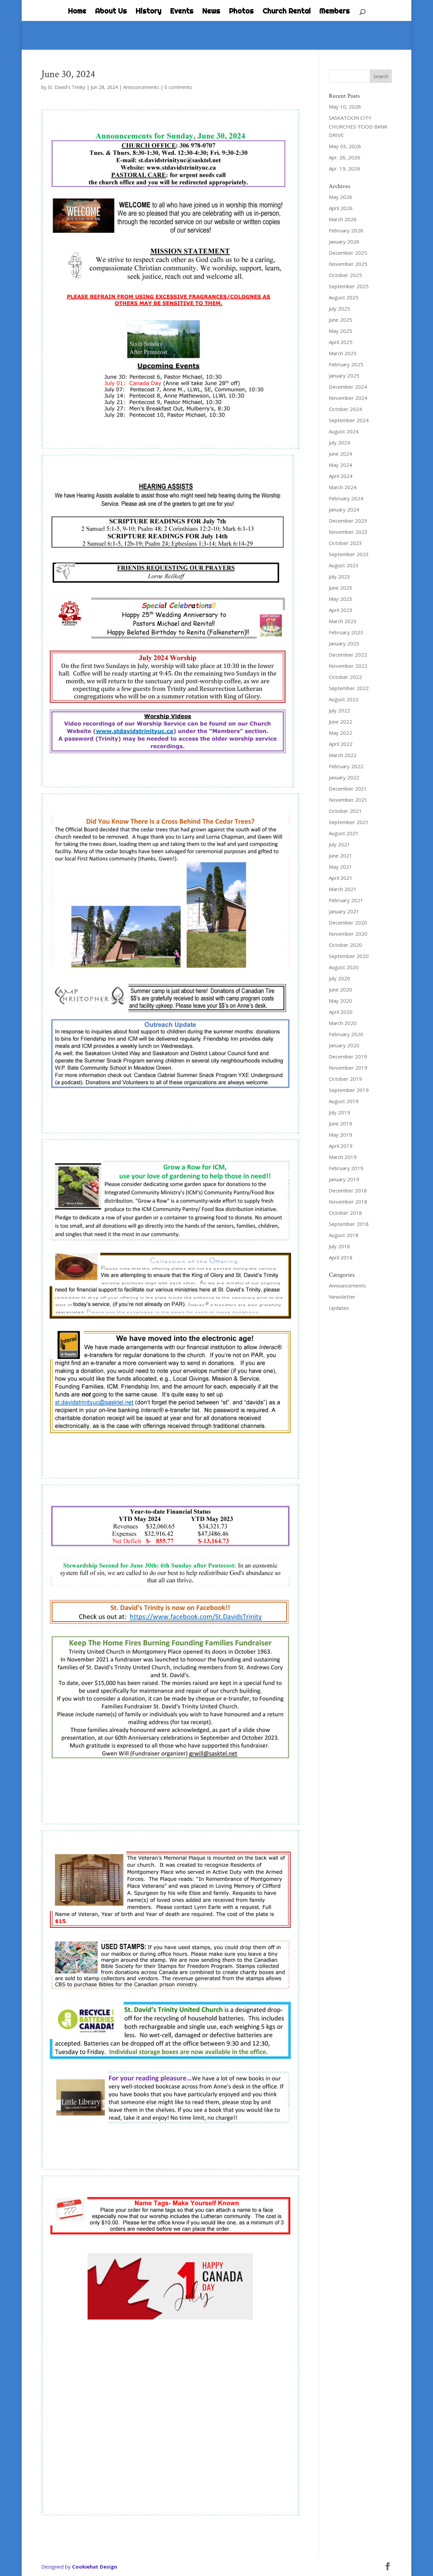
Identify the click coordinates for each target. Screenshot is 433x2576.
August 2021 (344, 833)
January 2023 (344, 643)
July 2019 (339, 1112)
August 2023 (344, 565)
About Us (111, 11)
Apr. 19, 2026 (344, 168)
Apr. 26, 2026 (344, 157)
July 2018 (339, 1246)
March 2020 (343, 1023)
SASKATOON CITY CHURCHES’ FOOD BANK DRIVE (358, 126)
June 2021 (340, 855)
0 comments (178, 87)
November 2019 (348, 1067)
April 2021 (340, 877)
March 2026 (343, 219)
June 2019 (340, 1123)
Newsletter (342, 1296)
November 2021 (348, 799)
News (211, 11)
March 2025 (343, 353)
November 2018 (348, 1201)
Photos (241, 11)
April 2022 (340, 743)
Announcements (141, 87)
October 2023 (345, 543)
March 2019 (343, 1157)
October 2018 (345, 1212)
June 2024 (340, 453)
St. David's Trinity (66, 87)
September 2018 (349, 1224)
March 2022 (343, 755)
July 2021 (339, 844)
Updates (339, 1307)
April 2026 (340, 208)
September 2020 (349, 956)
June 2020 (340, 989)
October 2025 (345, 275)
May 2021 (340, 866)
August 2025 (344, 297)
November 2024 (348, 397)
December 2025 (348, 252)
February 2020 (346, 1034)
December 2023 (348, 520)
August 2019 (344, 1101)
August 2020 (344, 967)
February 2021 (346, 900)
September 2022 (349, 688)
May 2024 (340, 464)
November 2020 (348, 933)
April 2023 (340, 610)
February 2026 (346, 230)
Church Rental (287, 11)
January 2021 (344, 911)
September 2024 (349, 420)
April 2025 (340, 342)
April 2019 (340, 1145)
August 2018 (344, 1235)
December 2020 (348, 922)
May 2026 (340, 196)
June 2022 (340, 721)
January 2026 (344, 241)
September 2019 (349, 1090)
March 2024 (343, 487)
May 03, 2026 (345, 146)
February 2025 (346, 364)
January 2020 (344, 1045)
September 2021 (349, 822)
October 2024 (345, 409)
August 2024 (344, 431)
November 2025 (348, 263)
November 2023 (348, 531)
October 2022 (345, 677)
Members (334, 11)
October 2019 (345, 1078)
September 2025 (349, 286)
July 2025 (339, 308)
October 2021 (345, 810)
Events (181, 11)
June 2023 (340, 587)
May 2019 (340, 1134)
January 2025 (344, 375)
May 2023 (340, 598)
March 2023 (343, 621)
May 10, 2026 (345, 106)
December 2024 (348, 386)
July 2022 (339, 710)
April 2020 (340, 1011)
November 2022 (348, 665)
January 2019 (344, 1179)
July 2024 (339, 442)
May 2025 (340, 330)
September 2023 (349, 554)
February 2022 (346, 766)
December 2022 (348, 654)
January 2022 (344, 777)
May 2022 (340, 732)
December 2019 (348, 1056)
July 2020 (339, 978)
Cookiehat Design (94, 2566)
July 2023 (339, 576)
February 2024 (346, 498)
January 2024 (344, 509)
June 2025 (340, 319)
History (148, 11)
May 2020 (340, 1000)
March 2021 (343, 889)
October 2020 (345, 944)
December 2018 (348, 1190)
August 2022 (344, 699)
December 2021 (348, 788)
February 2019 (346, 1168)
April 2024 (340, 476)
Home (77, 11)
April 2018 (340, 1257)
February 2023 (346, 632)
